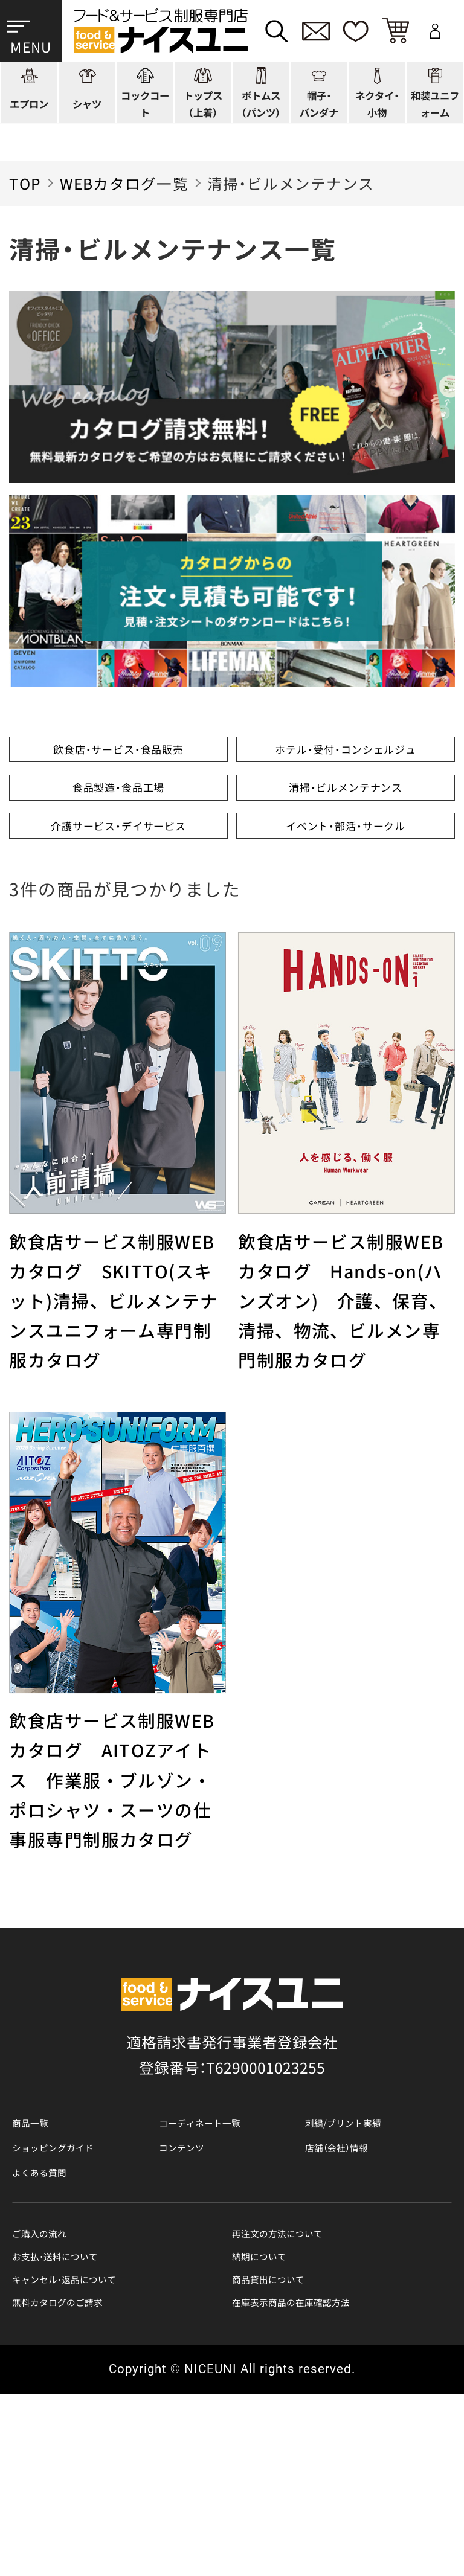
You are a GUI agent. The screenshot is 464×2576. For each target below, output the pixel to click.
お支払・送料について (84, 2420)
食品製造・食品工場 (118, 850)
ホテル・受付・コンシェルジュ (346, 770)
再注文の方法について (307, 2389)
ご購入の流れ (57, 2389)
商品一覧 (42, 2254)
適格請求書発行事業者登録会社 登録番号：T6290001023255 (232, 2181)
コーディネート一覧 (227, 2254)
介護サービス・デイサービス (118, 931)
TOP (25, 183)
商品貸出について (292, 2450)
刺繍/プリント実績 (368, 2254)
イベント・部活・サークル (346, 931)
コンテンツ (196, 2288)
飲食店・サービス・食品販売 (118, 770)
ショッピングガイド (80, 2288)
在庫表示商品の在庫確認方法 (330, 2480)
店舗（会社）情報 (357, 2288)
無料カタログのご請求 (87, 2480)
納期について (277, 2420)
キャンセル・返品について (99, 2450)
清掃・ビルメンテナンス (345, 850)
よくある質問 (57, 2321)
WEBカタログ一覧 (124, 183)
